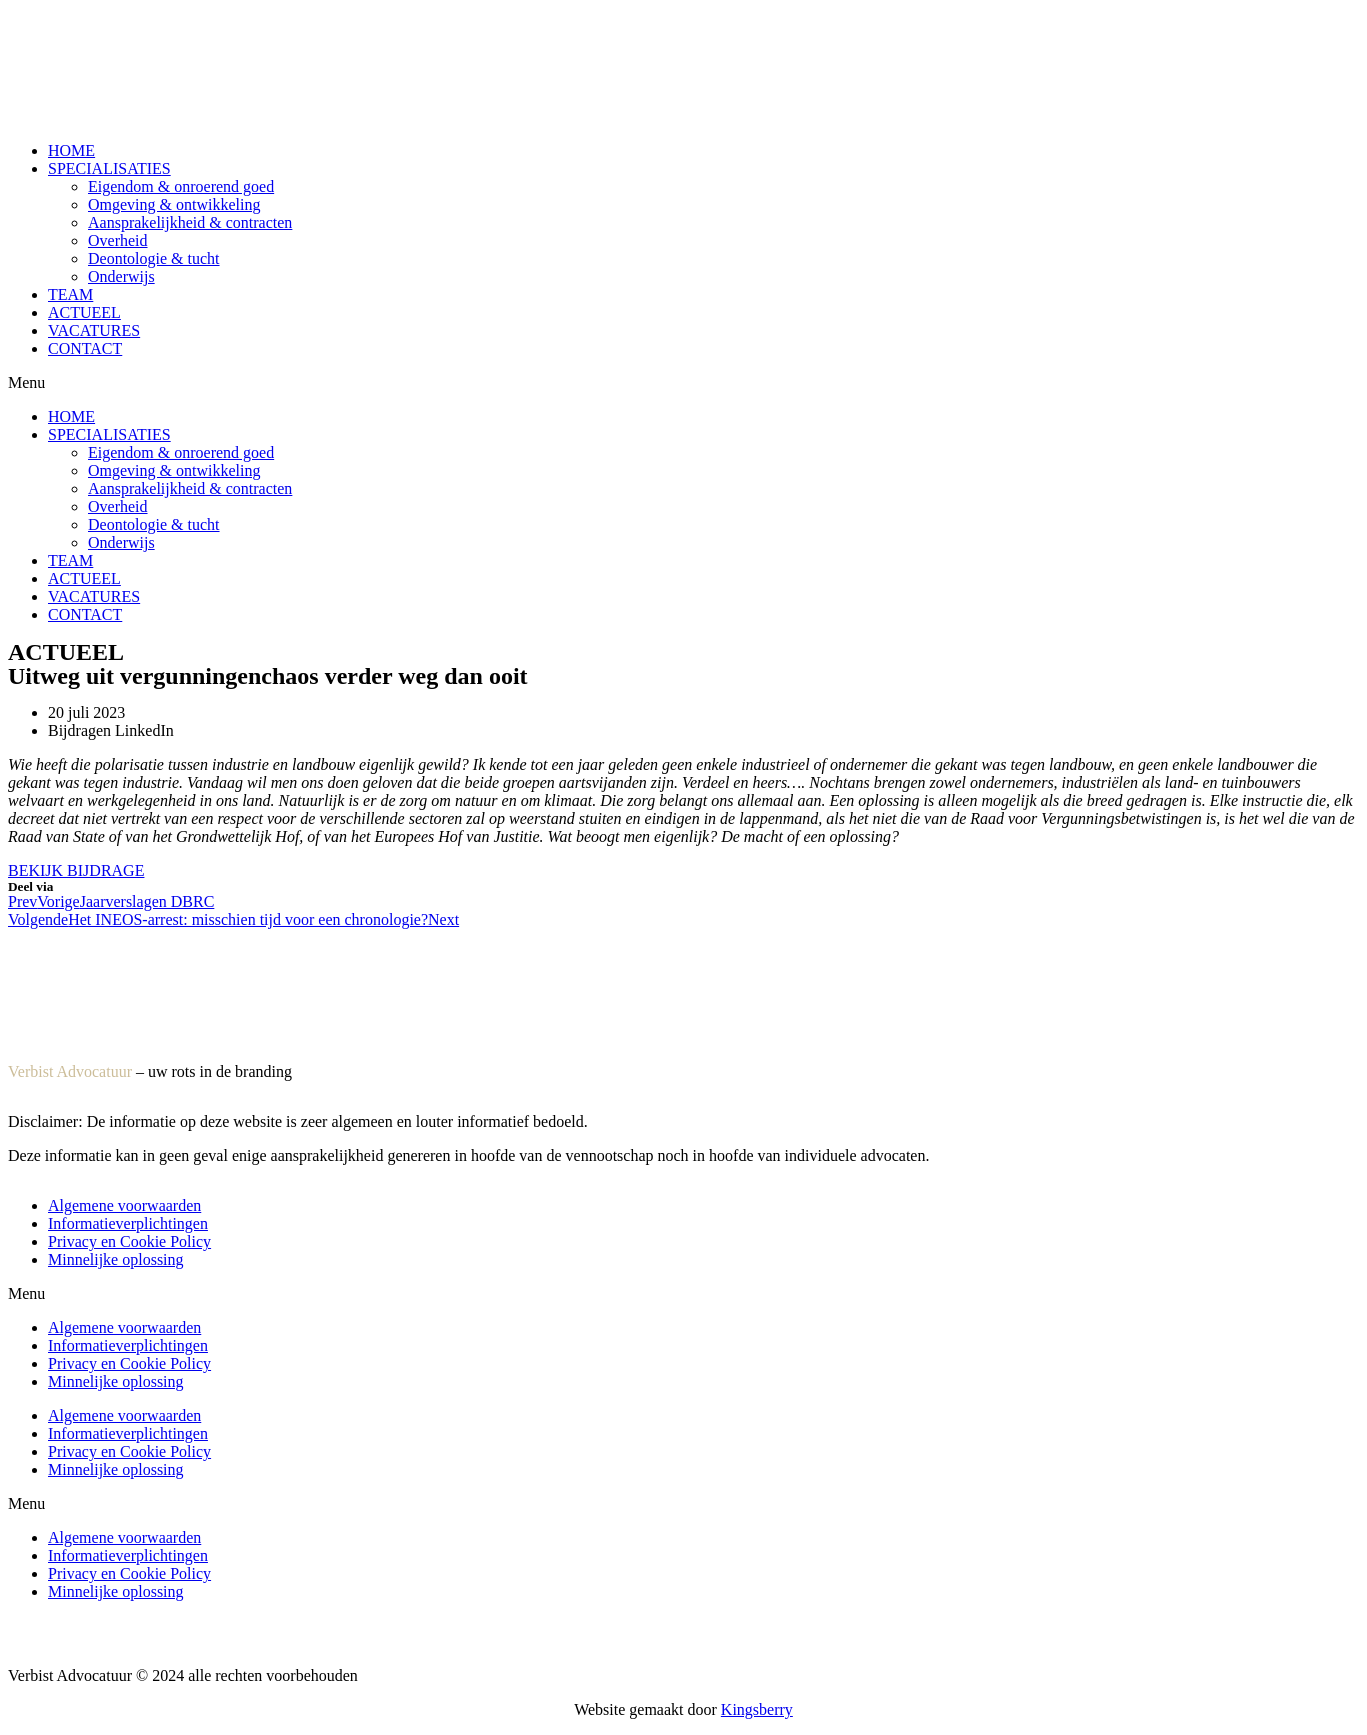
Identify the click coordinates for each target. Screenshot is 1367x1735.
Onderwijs (121, 276)
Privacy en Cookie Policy (129, 1241)
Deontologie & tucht (154, 258)
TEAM (70, 294)
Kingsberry (757, 1709)
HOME (71, 150)
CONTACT (85, 348)
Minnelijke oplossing (116, 1259)
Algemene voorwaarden (124, 1205)
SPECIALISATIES (109, 168)
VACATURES (94, 330)
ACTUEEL (84, 312)
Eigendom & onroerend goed (181, 186)
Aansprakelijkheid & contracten (190, 222)
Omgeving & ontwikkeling (174, 204)
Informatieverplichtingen (128, 1223)
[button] (683, 383)
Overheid (118, 240)
